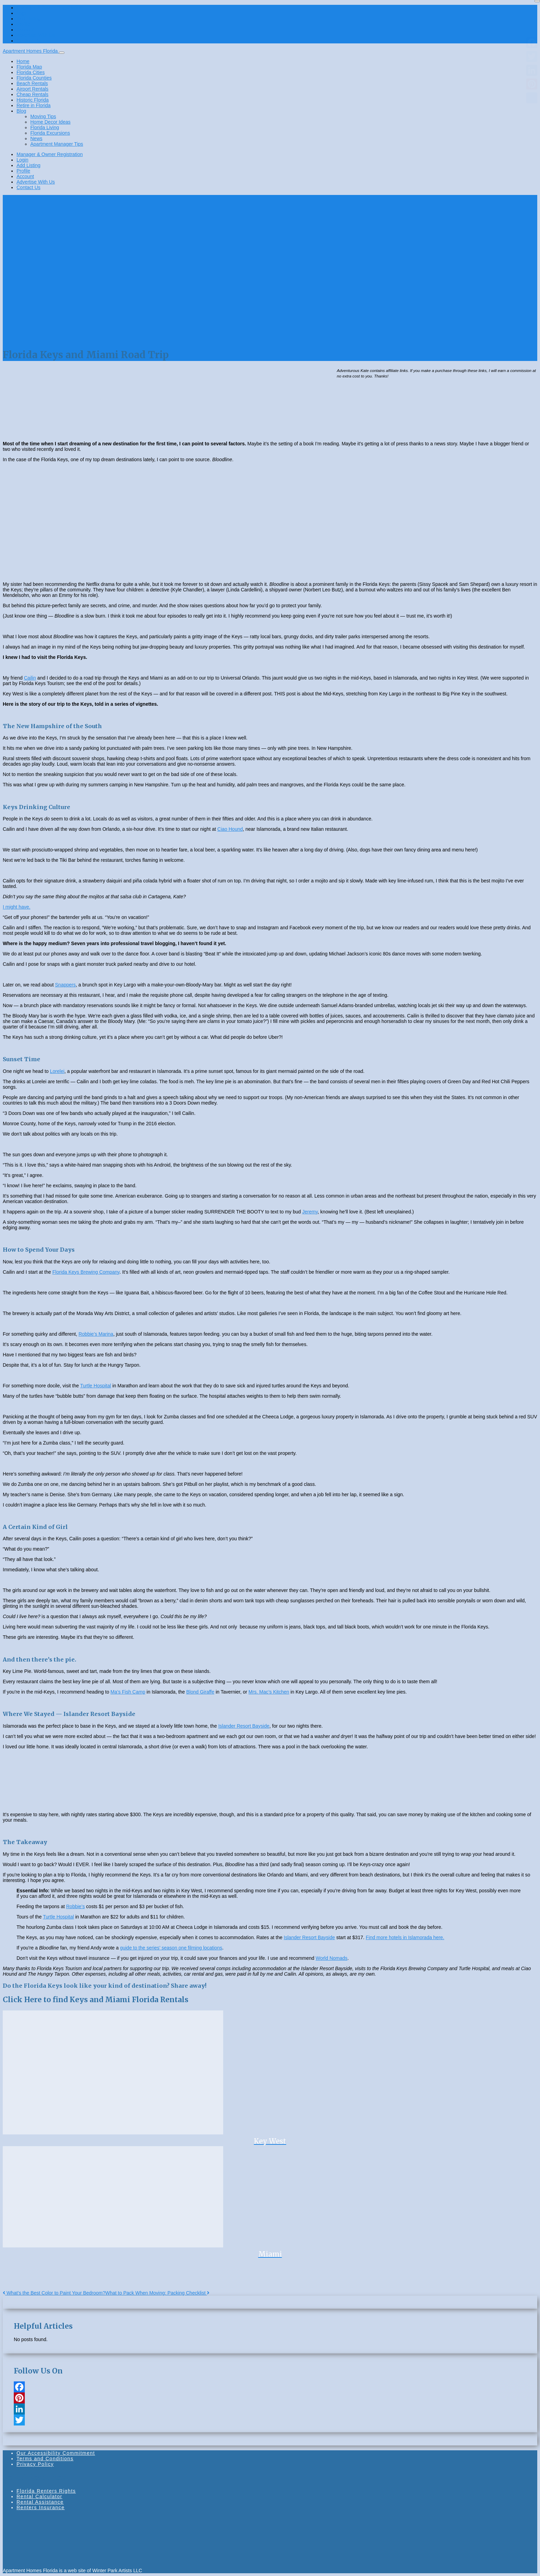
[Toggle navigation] (61, 53)
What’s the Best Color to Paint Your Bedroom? (54, 2293)
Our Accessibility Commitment (56, 2453)
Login (22, 13)
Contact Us (28, 40)
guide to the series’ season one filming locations (171, 1948)
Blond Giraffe (200, 1692)
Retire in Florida (34, 105)
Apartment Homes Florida (31, 51)
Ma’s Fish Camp (128, 1692)
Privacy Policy (35, 2464)
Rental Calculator (39, 2496)
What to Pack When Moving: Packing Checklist (157, 2293)
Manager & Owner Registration (50, 7)
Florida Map (29, 67)
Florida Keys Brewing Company (86, 1272)
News (36, 138)
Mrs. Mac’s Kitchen (269, 1692)
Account (25, 29)
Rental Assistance (40, 2502)
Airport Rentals (33, 89)
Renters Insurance (41, 2507)
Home (23, 61)
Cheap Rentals (33, 94)
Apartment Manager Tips (56, 144)
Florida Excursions (50, 133)
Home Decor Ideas (50, 122)
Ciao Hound (230, 829)
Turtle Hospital (95, 1385)
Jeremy (310, 1211)
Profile (23, 24)
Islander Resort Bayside (244, 1726)
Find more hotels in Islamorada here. (405, 1937)
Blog (21, 111)
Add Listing (28, 18)
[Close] (537, 1)
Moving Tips (43, 116)
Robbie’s (75, 1906)
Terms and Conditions (45, 2458)
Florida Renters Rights (46, 2491)
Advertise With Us (36, 35)
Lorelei (57, 1071)
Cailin (30, 678)
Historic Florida (33, 100)
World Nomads (331, 1958)
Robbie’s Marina (96, 1334)
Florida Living (44, 127)
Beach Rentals (32, 83)
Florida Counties (34, 78)
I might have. (16, 907)
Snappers (65, 984)
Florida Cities (31, 72)
